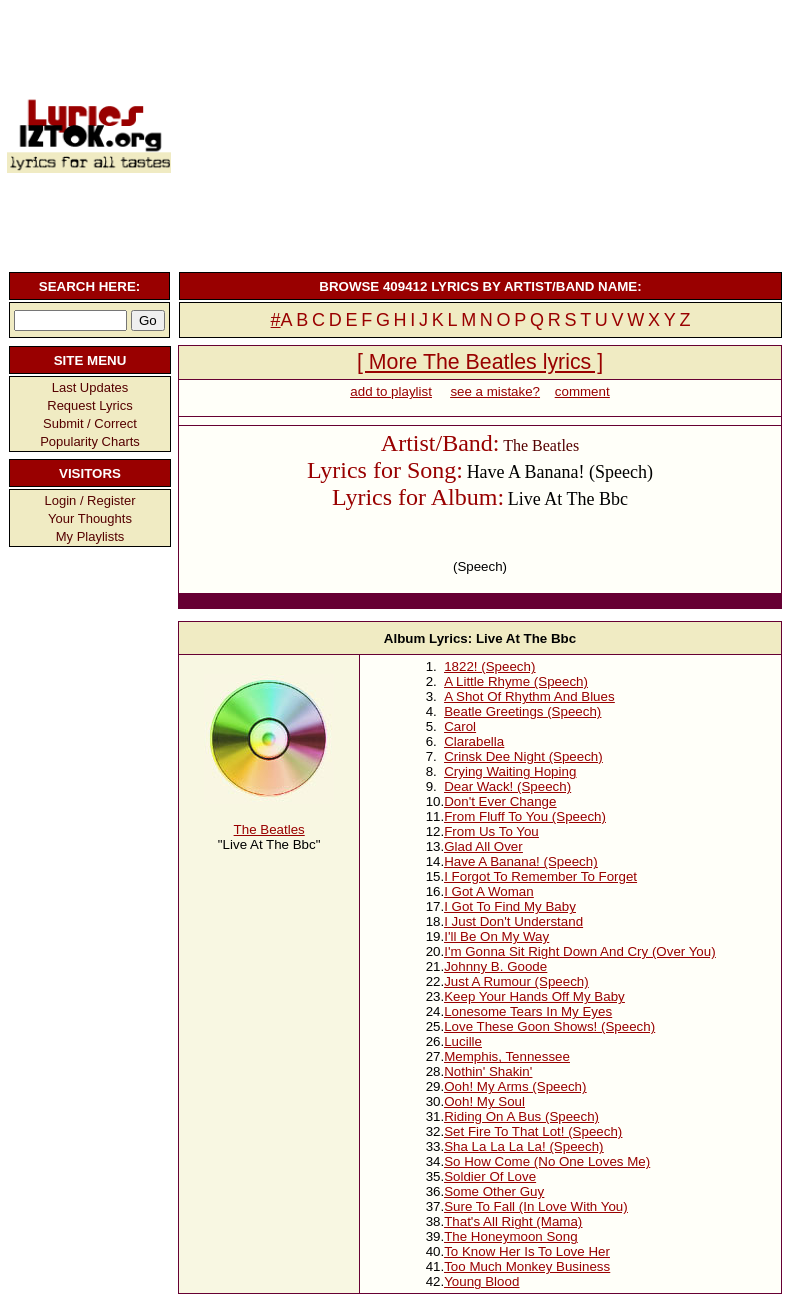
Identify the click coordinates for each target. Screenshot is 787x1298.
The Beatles (269, 829)
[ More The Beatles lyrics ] (480, 362)
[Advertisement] (478, 133)
